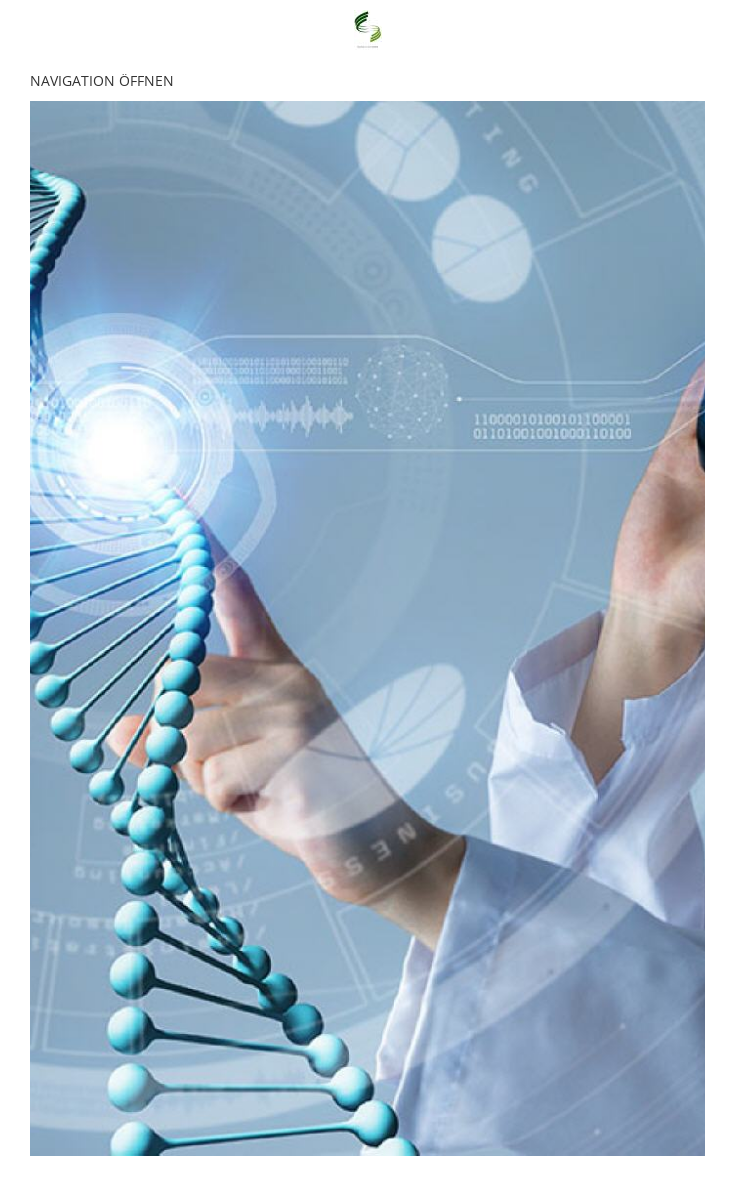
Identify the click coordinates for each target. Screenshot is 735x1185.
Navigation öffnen (102, 80)
